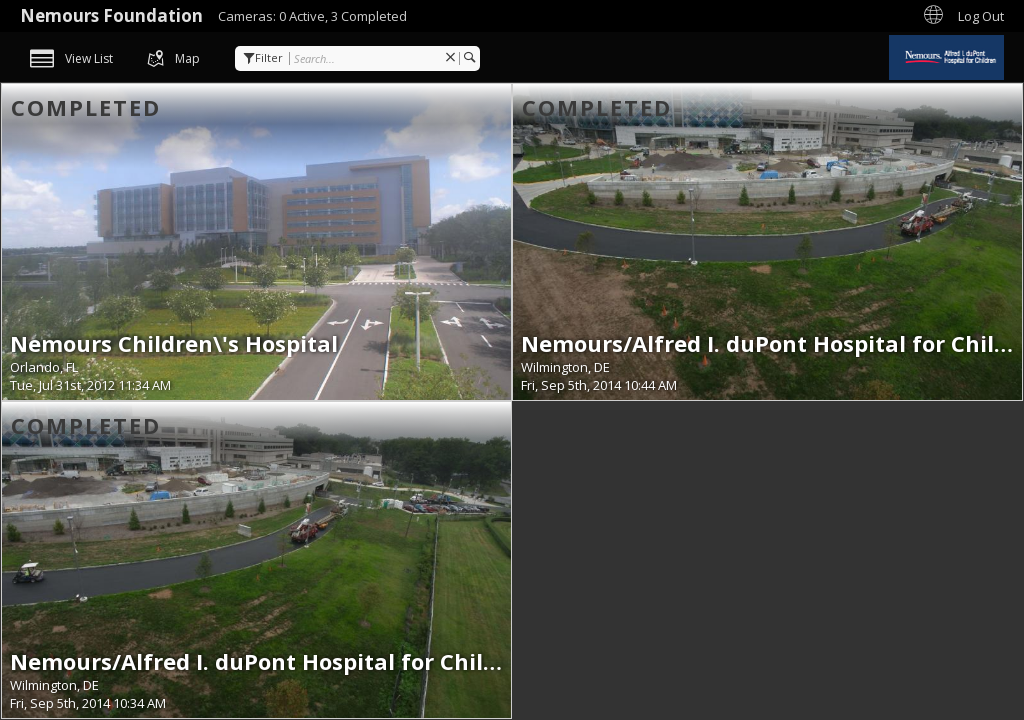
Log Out (981, 16)
